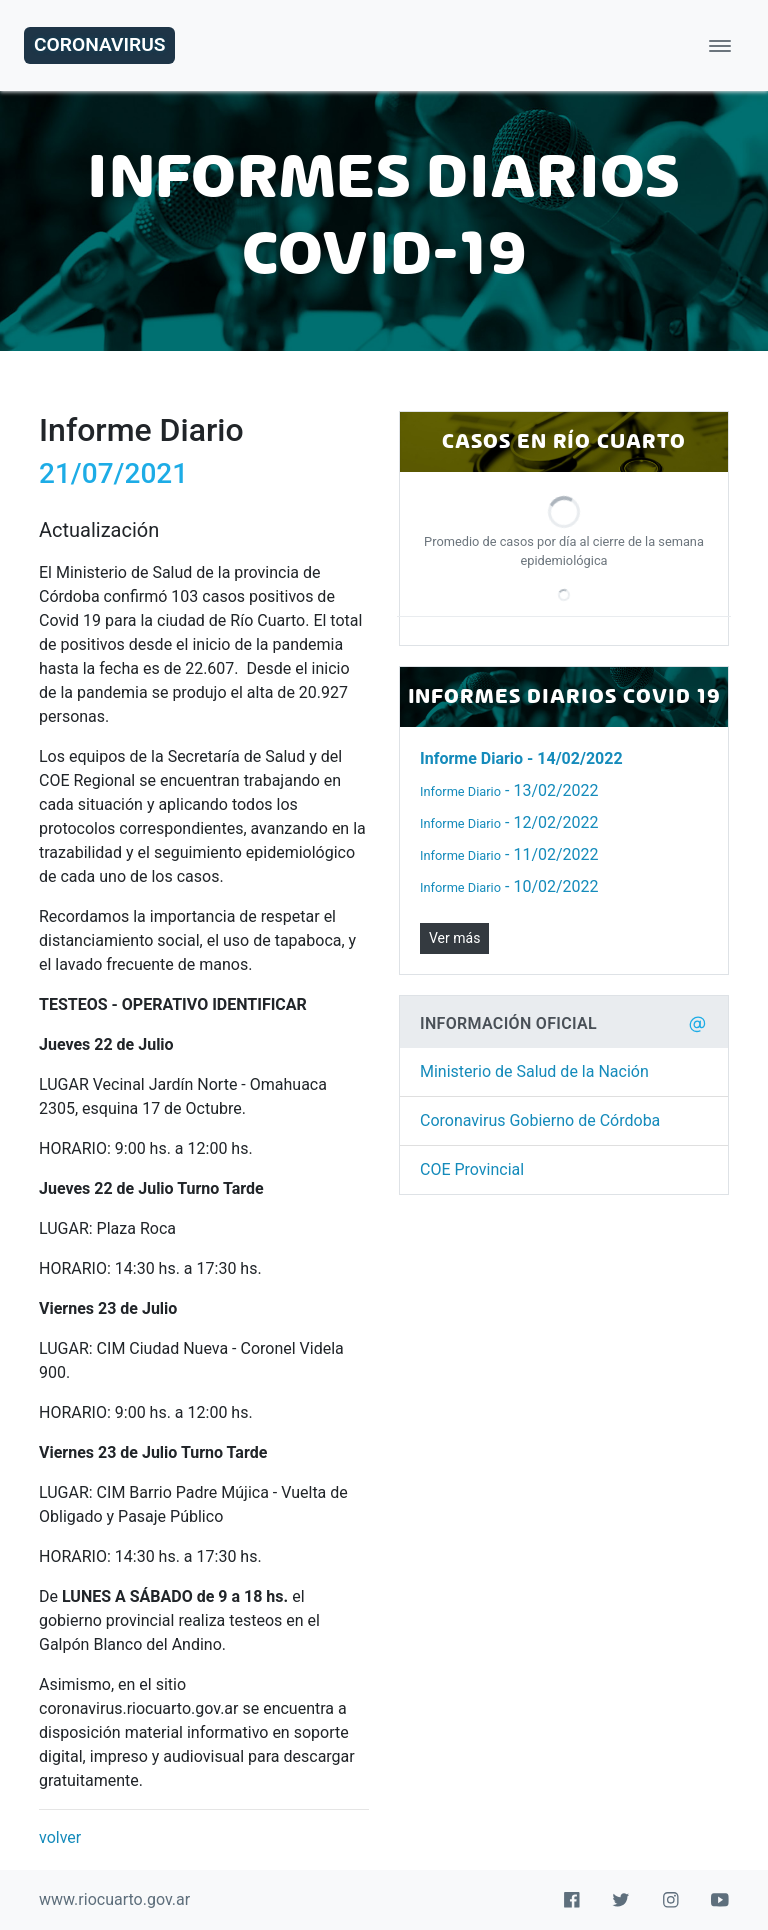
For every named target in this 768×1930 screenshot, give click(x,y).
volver (60, 1837)
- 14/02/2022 (521, 758)
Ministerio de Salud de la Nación (534, 1071)
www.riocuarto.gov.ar (114, 1899)
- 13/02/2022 (509, 790)
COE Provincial (472, 1169)
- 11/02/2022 (509, 854)
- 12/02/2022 (509, 822)
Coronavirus (99, 44)
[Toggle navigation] (720, 45)
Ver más (454, 938)
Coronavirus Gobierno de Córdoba (540, 1120)
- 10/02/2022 (509, 886)
